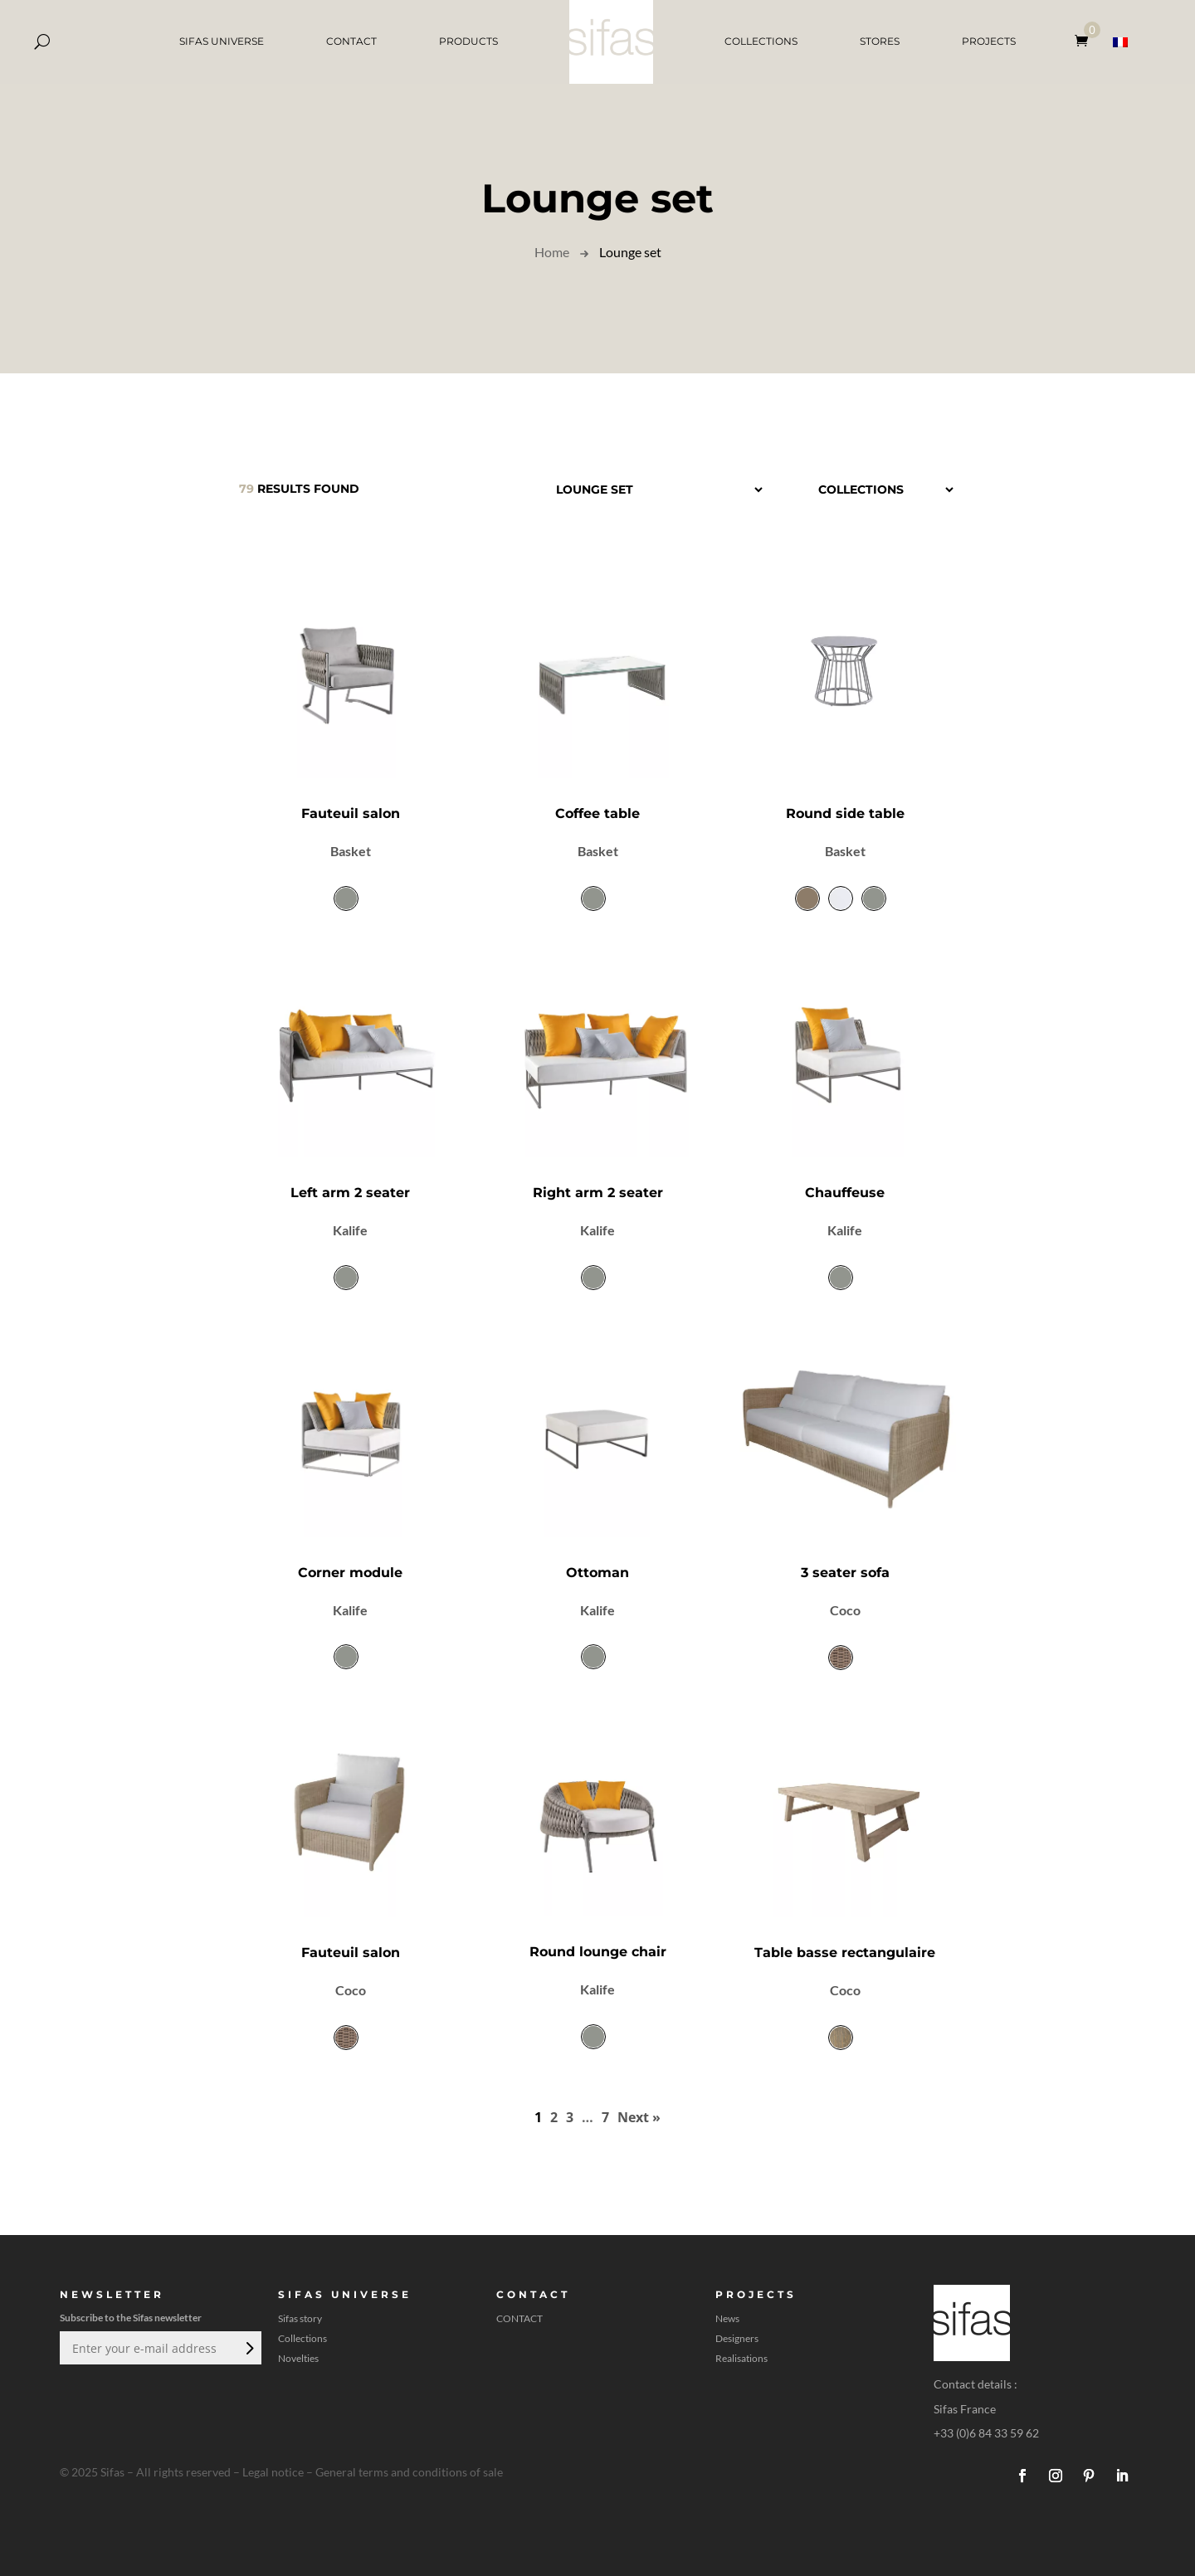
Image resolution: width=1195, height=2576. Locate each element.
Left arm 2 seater (350, 1192)
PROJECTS (989, 41)
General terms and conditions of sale (409, 2472)
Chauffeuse (845, 1192)
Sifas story (300, 2319)
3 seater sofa (845, 1572)
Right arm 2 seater (598, 1192)
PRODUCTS (468, 41)
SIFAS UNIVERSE (221, 41)
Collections (302, 2339)
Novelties (298, 2358)
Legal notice (273, 2472)
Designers (736, 2339)
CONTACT (351, 41)
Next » (639, 2117)
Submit (248, 2347)
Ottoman (597, 1572)
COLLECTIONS (760, 41)
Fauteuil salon (350, 813)
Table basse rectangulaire (844, 1952)
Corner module (350, 1572)
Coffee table (597, 813)
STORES (880, 41)
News (727, 2319)
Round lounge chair (597, 1952)
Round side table (845, 813)
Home (551, 252)
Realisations (741, 2358)
